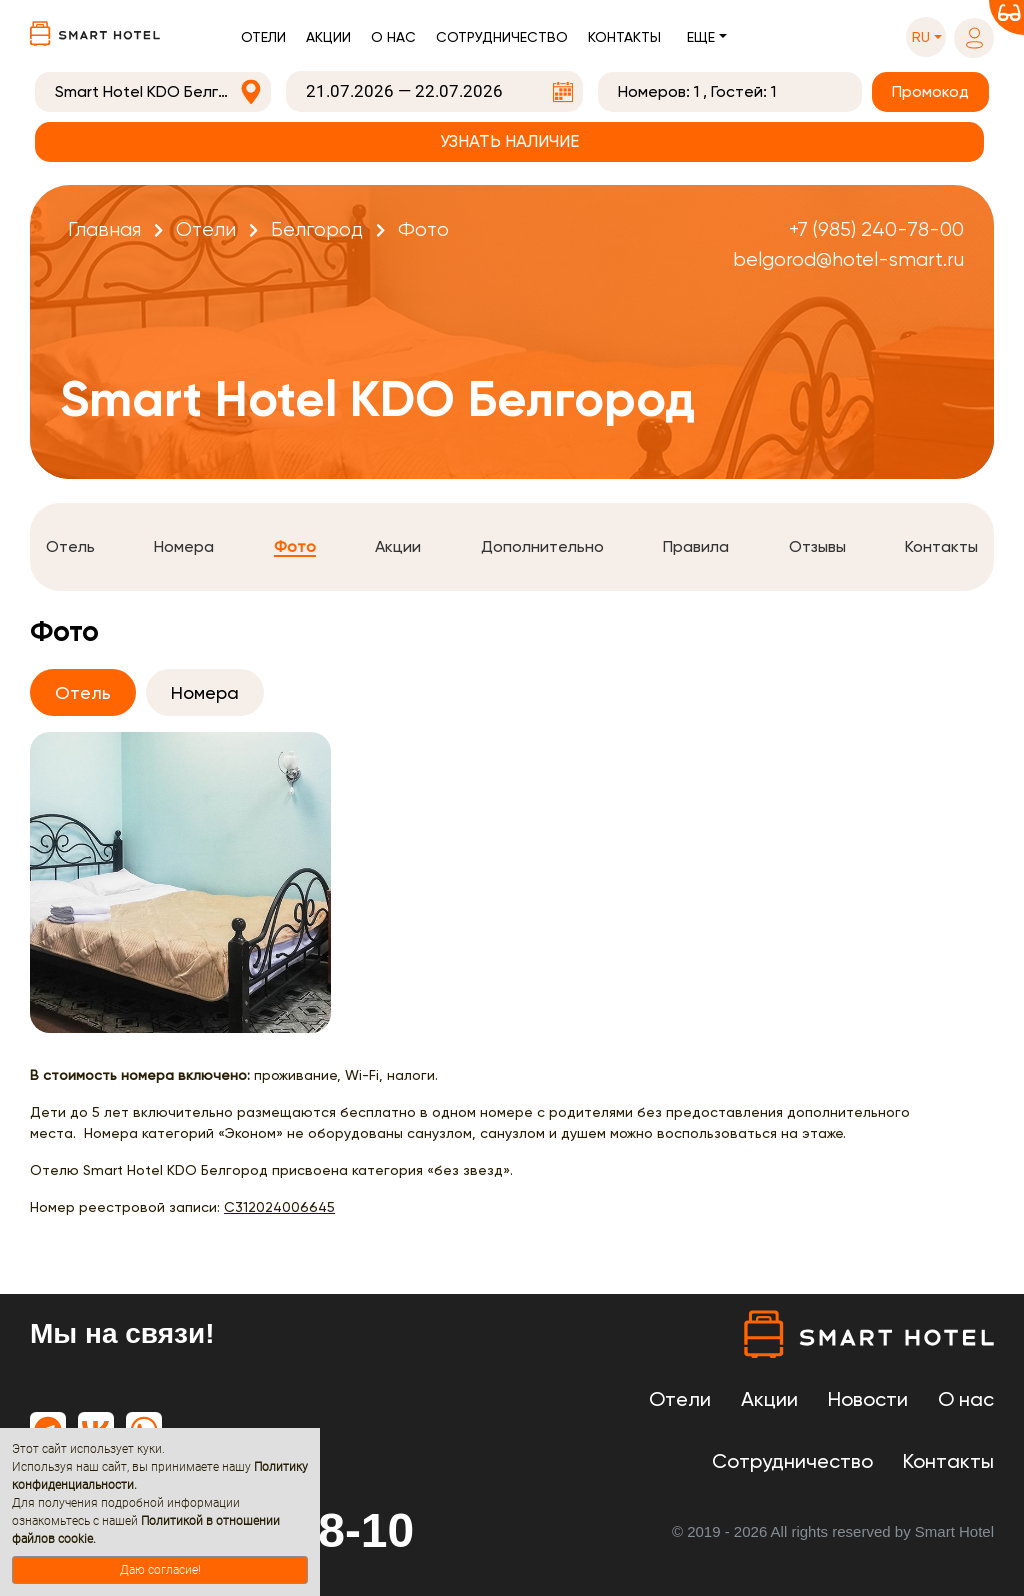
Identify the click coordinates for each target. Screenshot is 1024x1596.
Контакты (624, 37)
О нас (393, 37)
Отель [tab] (83, 692)
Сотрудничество (502, 37)
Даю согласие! (160, 1570)
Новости (868, 1399)
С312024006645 (279, 1207)
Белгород (317, 229)
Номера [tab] (205, 692)
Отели (263, 37)
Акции (328, 37)
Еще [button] (701, 37)
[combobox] (153, 92)
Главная (104, 229)
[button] (926, 37)
